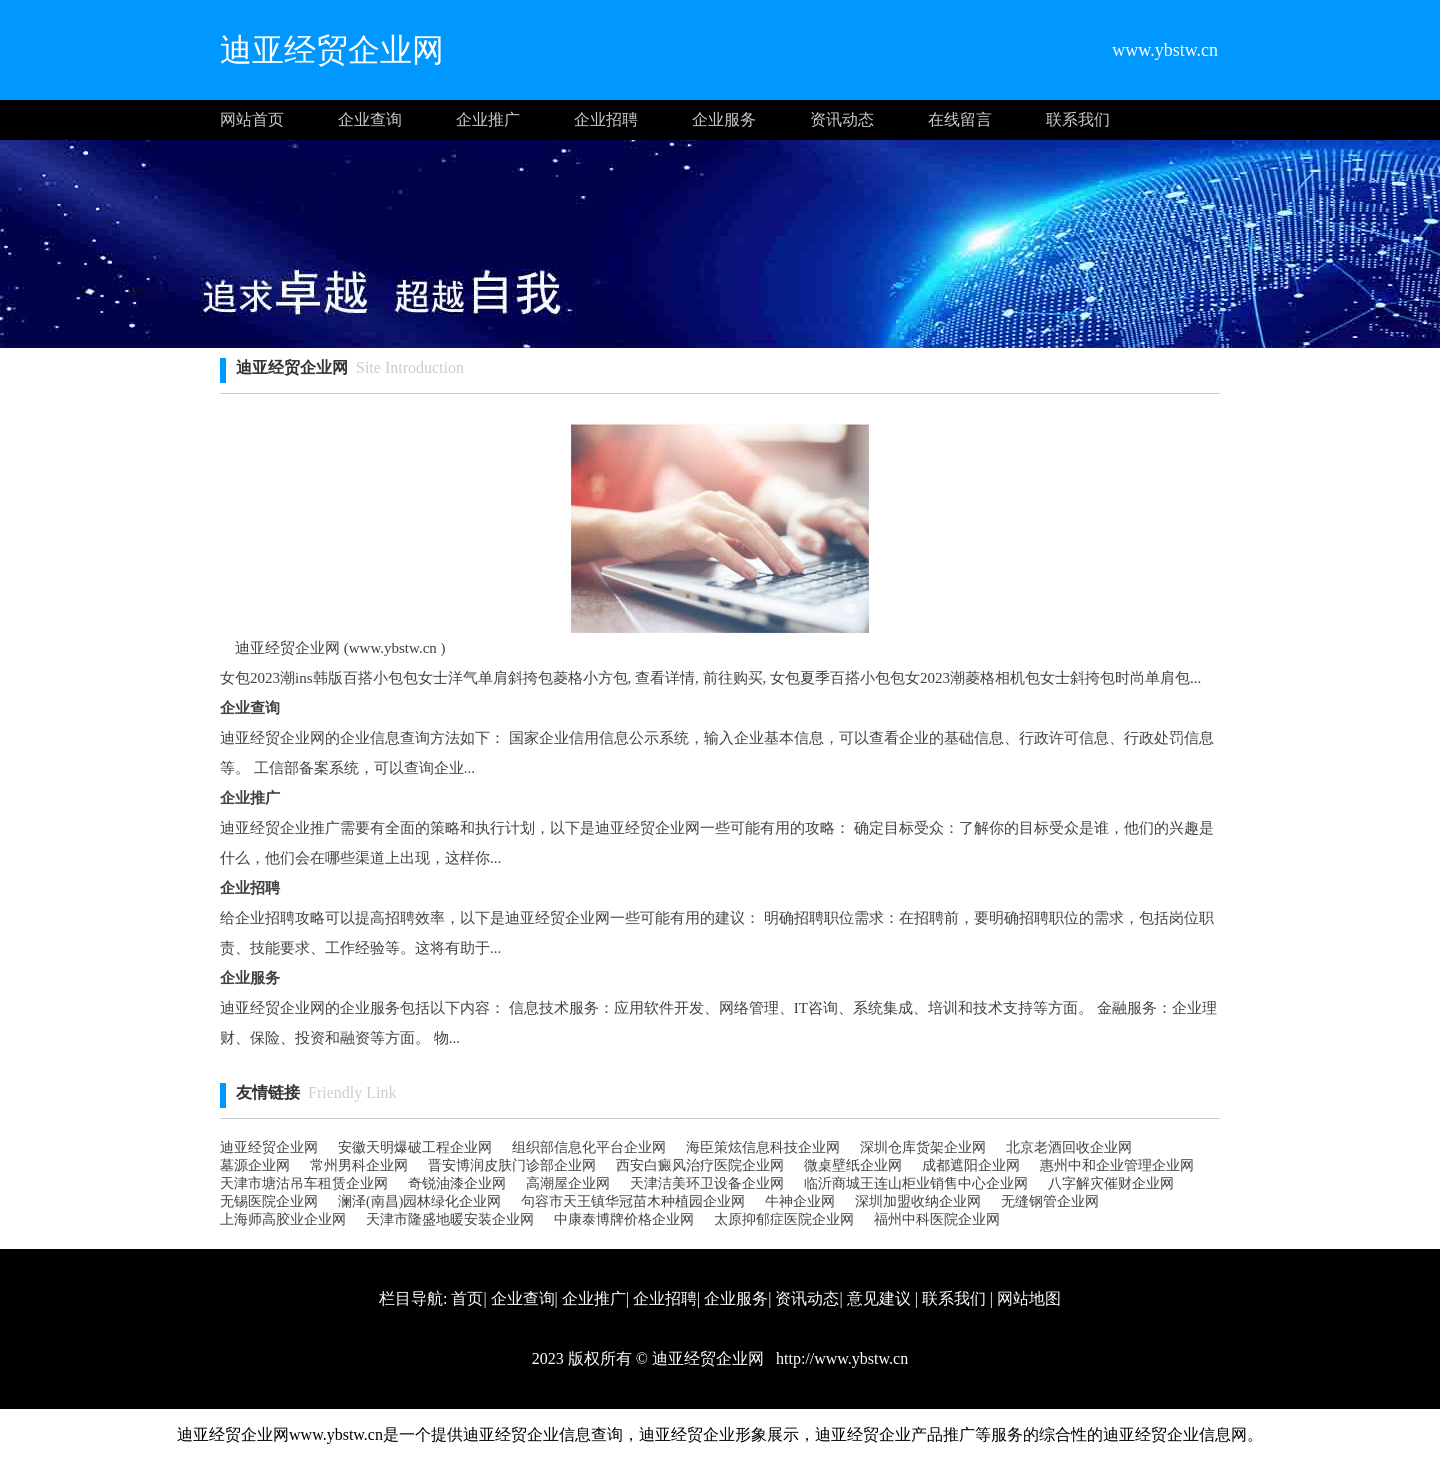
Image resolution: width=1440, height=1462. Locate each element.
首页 (467, 1298)
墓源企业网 (255, 1165)
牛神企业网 (800, 1201)
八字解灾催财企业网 (1111, 1183)
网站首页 (252, 119)
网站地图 (1029, 1298)
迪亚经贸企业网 (269, 1147)
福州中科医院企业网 (937, 1219)
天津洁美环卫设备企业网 (707, 1183)
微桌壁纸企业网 (853, 1165)
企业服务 (724, 119)
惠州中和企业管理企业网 (1117, 1165)
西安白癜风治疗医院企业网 (700, 1165)
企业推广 (488, 119)
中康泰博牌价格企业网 (624, 1219)
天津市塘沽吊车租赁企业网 (304, 1183)
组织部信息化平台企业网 (589, 1147)
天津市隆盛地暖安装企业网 (450, 1219)
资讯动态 (842, 119)
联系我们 (1078, 119)
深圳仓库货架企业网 (923, 1147)
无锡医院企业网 (269, 1201)
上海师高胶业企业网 (283, 1219)
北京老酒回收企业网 (1069, 1147)
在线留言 (960, 119)
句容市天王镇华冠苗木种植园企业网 (633, 1201)
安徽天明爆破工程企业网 (415, 1147)
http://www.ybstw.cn (840, 1358)
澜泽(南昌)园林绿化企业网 (419, 1201)
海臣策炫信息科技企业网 (763, 1147)
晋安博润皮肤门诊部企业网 (512, 1165)
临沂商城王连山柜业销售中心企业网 (916, 1183)
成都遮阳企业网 (971, 1165)
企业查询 (370, 119)
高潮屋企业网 (568, 1183)
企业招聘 (606, 119)
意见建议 (879, 1298)
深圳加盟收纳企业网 (918, 1201)
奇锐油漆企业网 (457, 1183)
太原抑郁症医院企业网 (784, 1219)
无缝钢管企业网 (1050, 1201)
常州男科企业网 (359, 1165)
